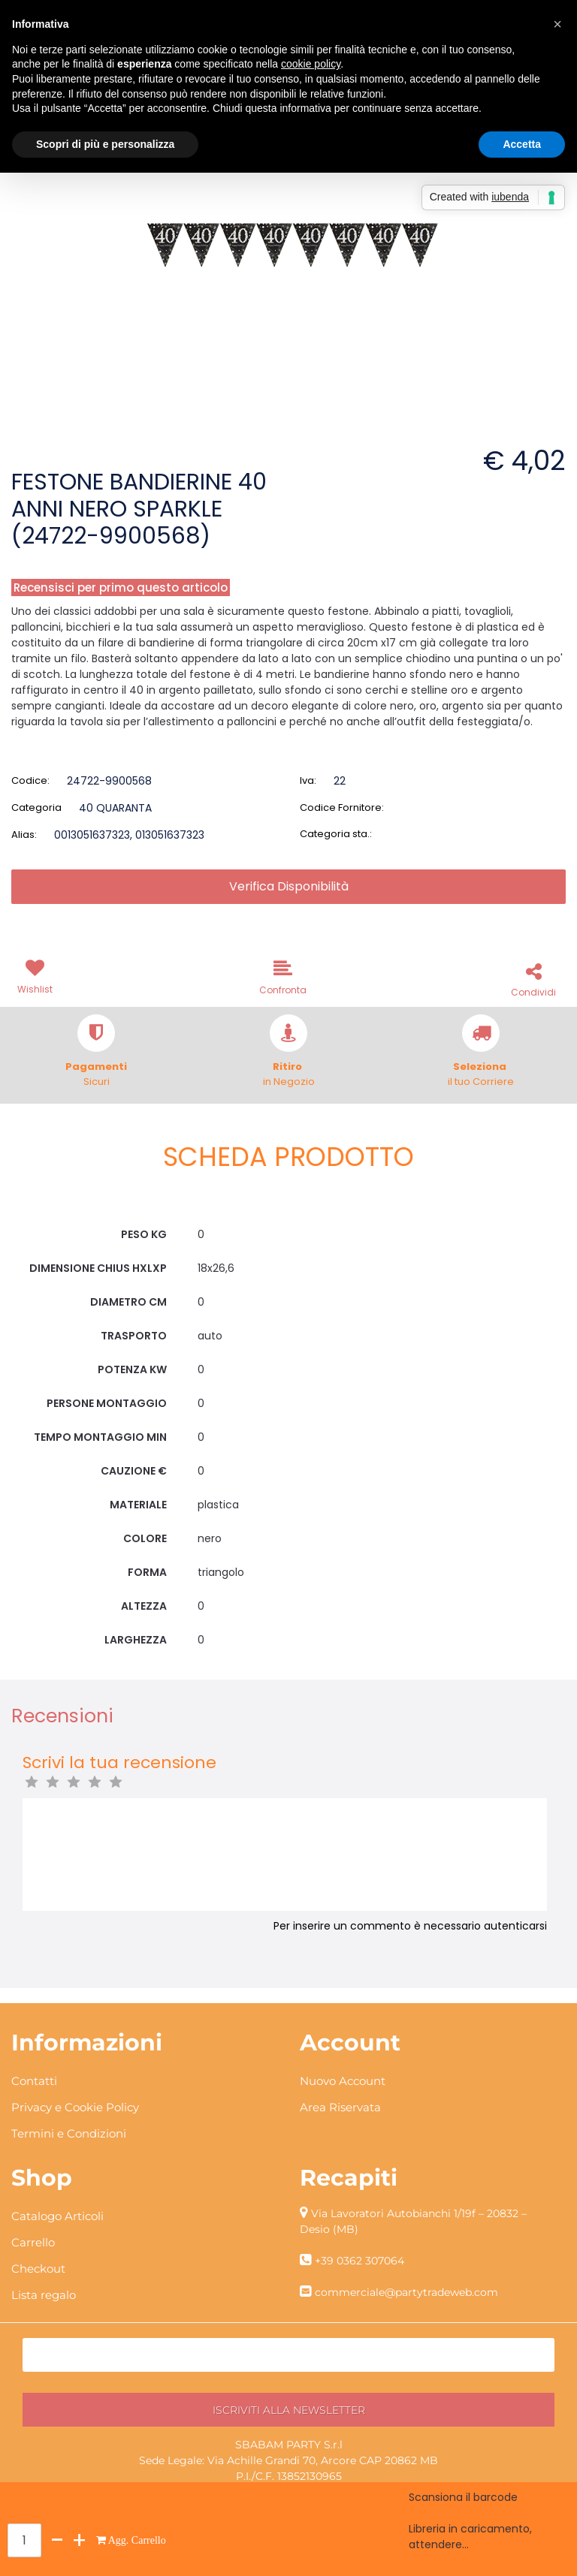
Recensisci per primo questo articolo (121, 587)
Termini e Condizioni (68, 2133)
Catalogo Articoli (57, 2216)
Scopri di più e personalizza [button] (105, 144)
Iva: (308, 780)
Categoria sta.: (336, 834)
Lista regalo (43, 2295)
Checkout (38, 2268)
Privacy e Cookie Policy (75, 2107)
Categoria (36, 807)
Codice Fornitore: (342, 807)
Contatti (34, 2081)
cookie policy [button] (310, 64)
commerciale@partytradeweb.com (406, 2292)
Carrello (33, 2242)
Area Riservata (340, 2107)
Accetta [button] (522, 144)
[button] (37, 975)
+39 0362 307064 (359, 2260)
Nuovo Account (342, 2081)
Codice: (30, 780)
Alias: (24, 834)
